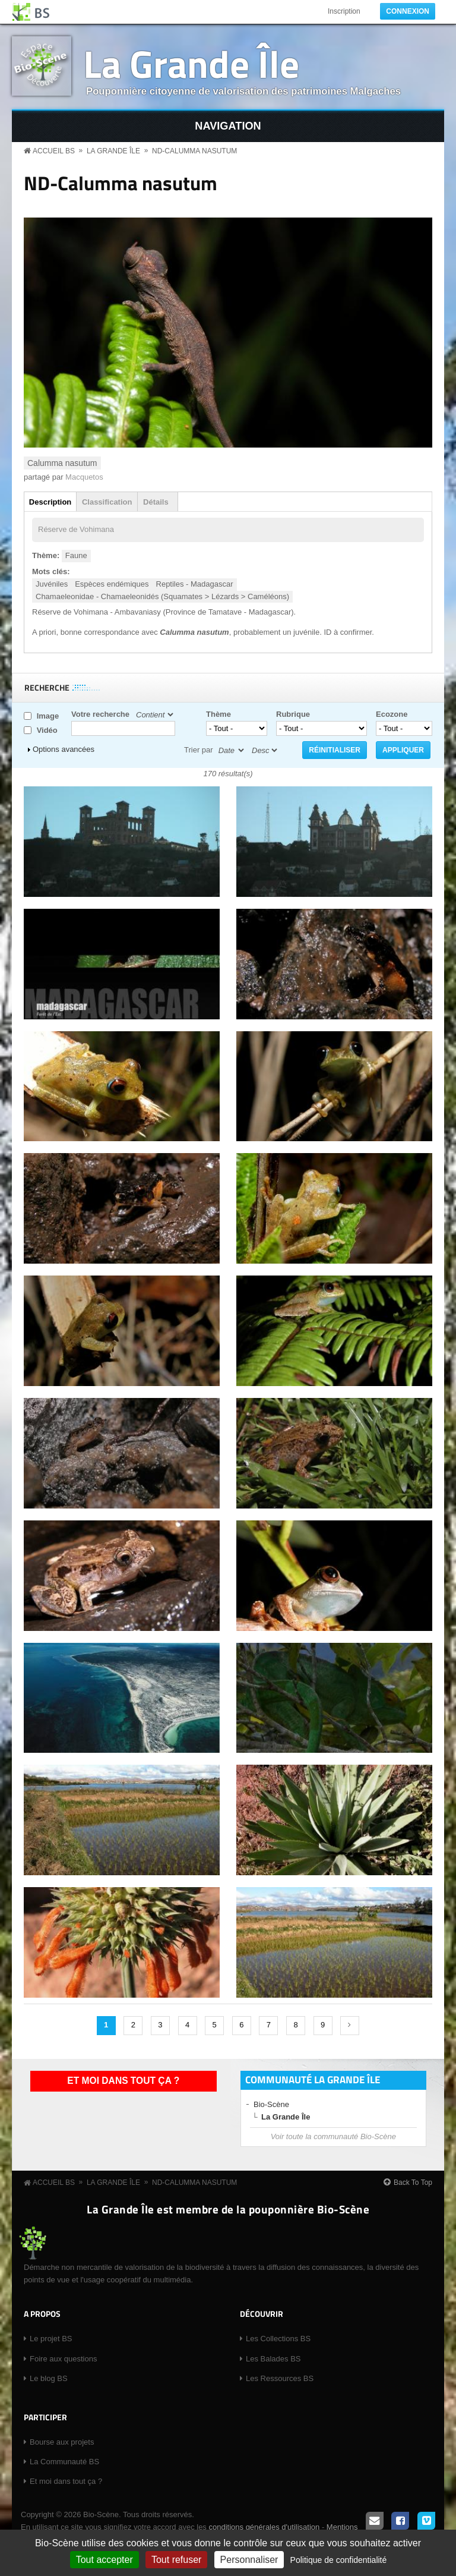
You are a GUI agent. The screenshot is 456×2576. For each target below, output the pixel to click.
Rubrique (293, 714)
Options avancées (63, 749)
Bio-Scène (271, 2104)
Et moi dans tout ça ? (123, 2081)
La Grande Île (191, 63)
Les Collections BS (278, 2338)
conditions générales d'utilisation (263, 2527)
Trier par (198, 749)
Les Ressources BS (280, 2378)
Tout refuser (176, 2560)
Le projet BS (51, 2338)
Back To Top (413, 2182)
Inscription (344, 11)
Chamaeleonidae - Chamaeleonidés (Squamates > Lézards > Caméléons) (162, 596)
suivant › (349, 2025)
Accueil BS (54, 151)
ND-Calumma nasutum (194, 151)
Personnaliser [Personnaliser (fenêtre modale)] (249, 2560)
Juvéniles (52, 584)
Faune (76, 555)
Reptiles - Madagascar (194, 584)
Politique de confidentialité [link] (338, 2560)
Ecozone (391, 714)
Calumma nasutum (62, 463)
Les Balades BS (273, 2358)
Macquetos (84, 477)
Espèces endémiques (111, 584)
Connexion (407, 11)
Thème (218, 714)
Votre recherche (100, 714)
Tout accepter (104, 2560)
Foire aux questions (63, 2358)
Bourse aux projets (62, 2442)
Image (48, 715)
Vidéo (47, 730)
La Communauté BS (64, 2461)
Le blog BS (49, 2378)
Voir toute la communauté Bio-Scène (333, 2136)
